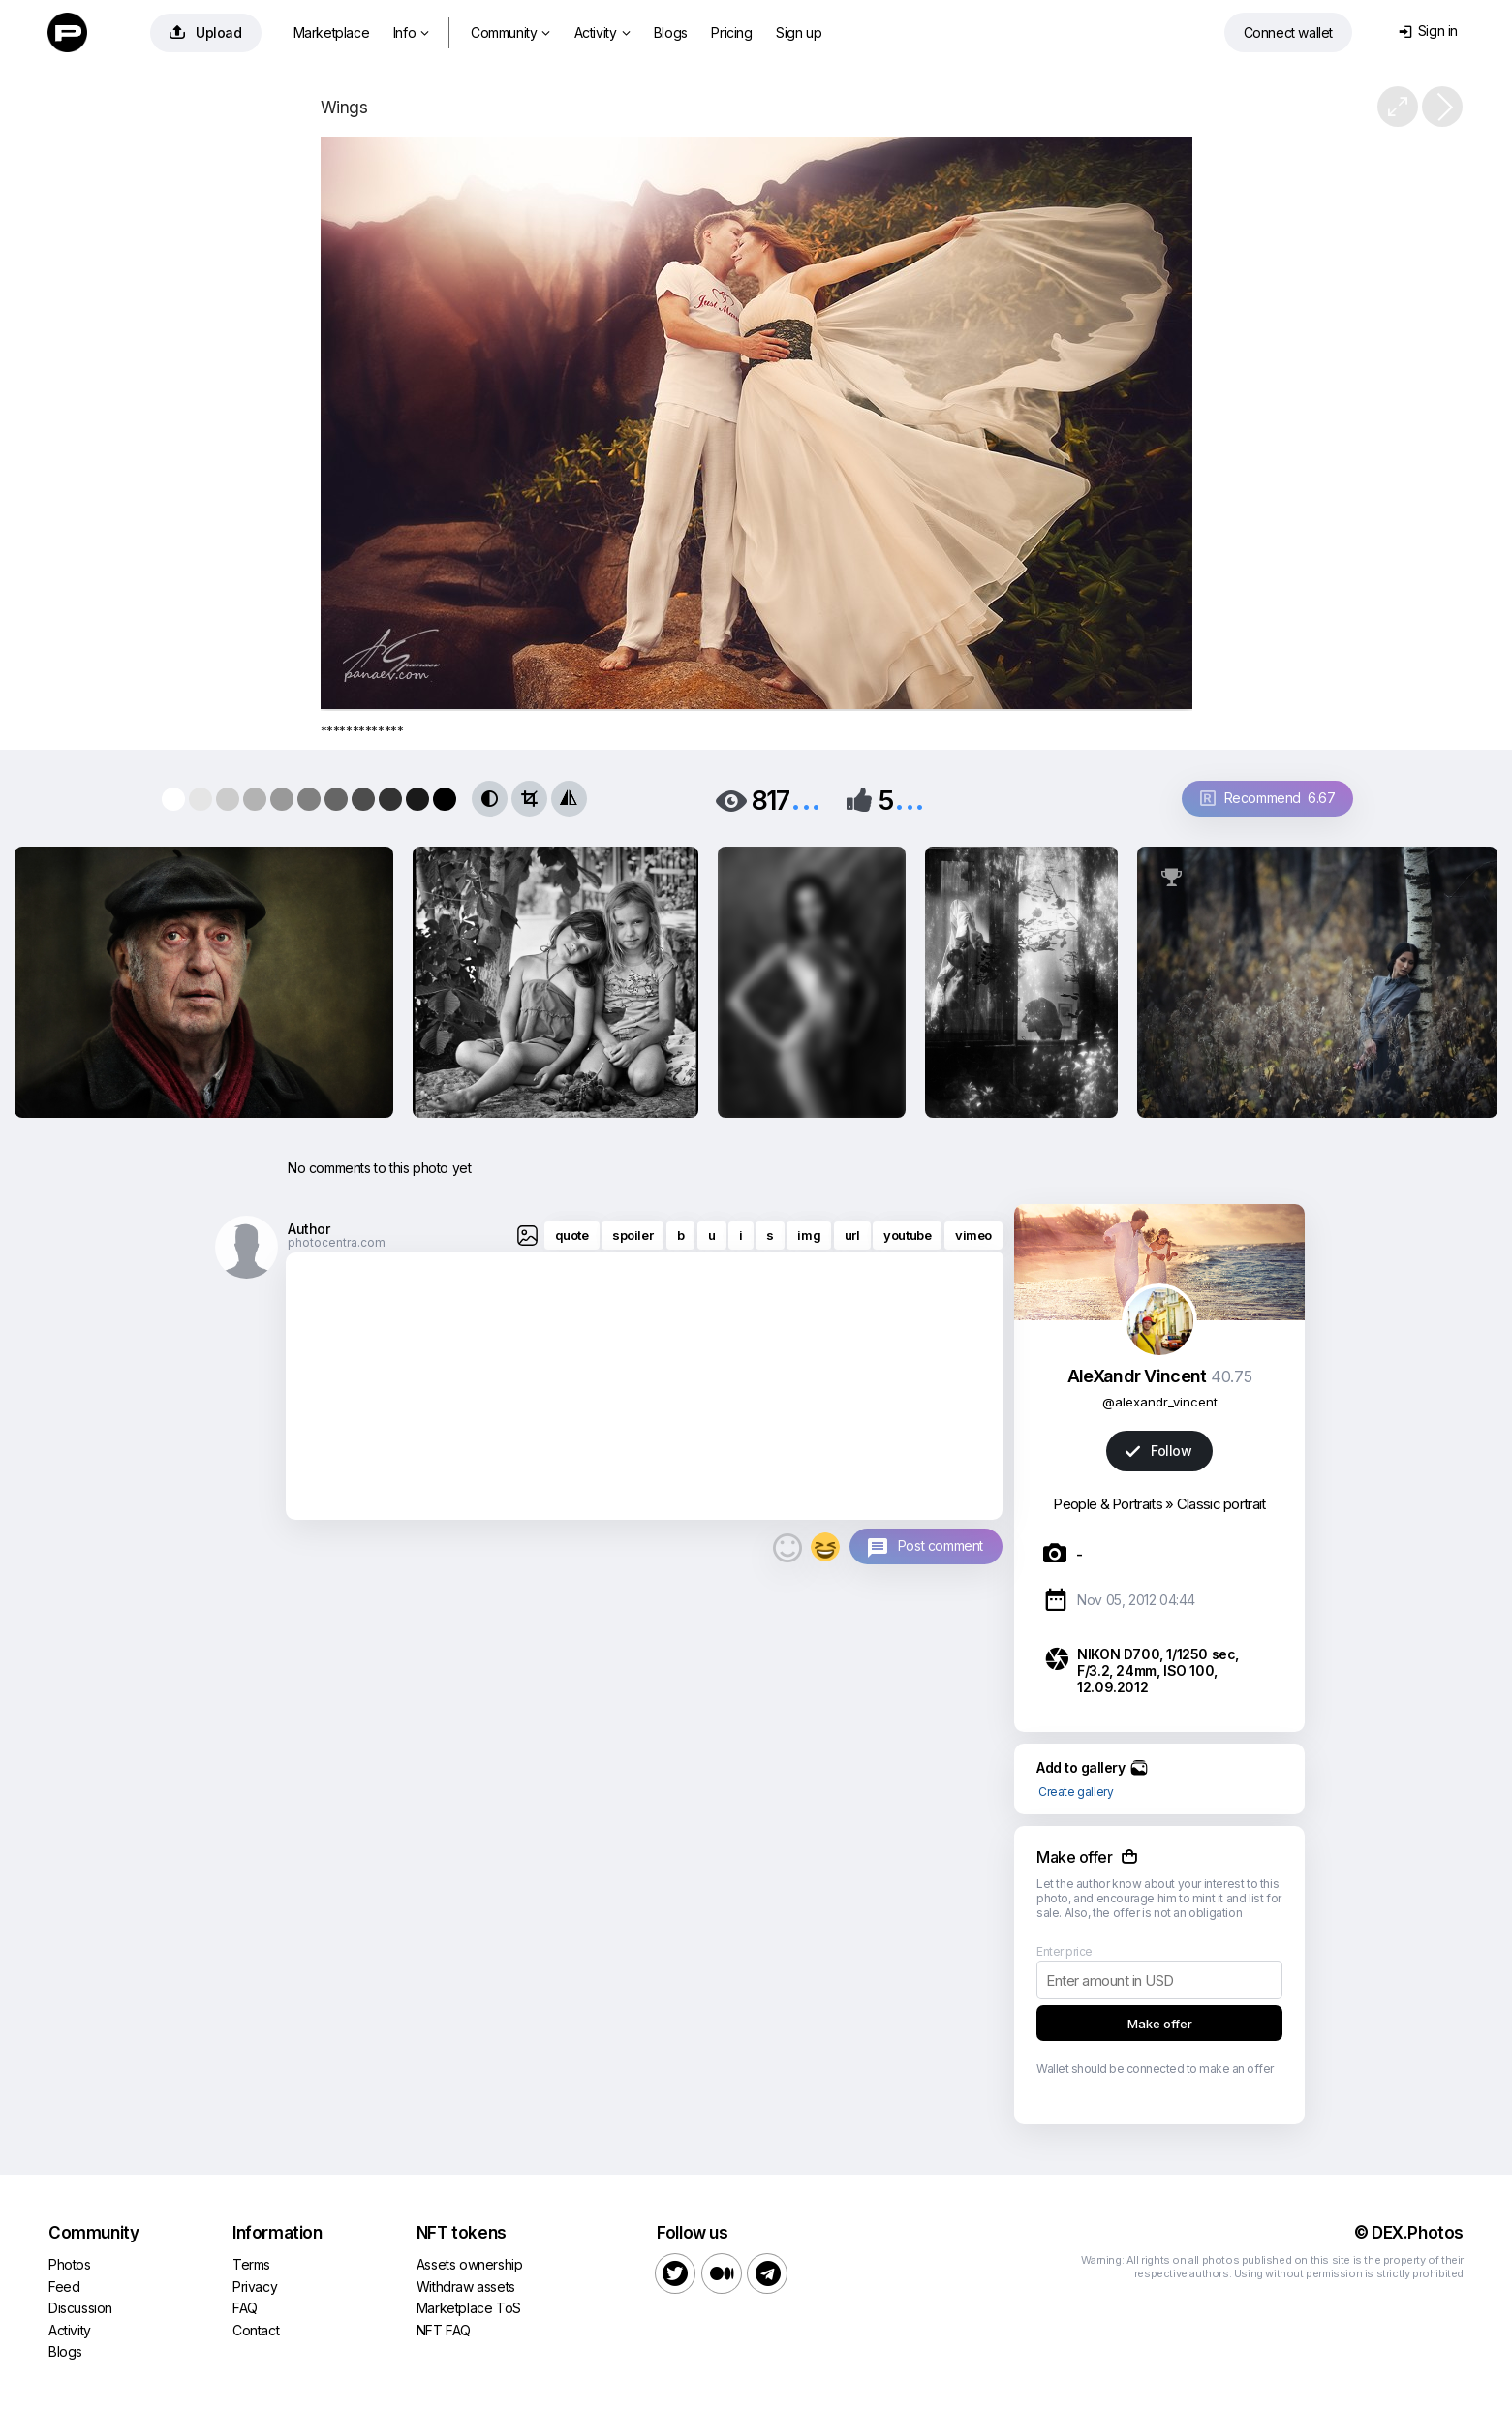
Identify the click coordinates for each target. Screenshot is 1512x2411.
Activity (602, 32)
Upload (206, 32)
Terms (251, 2264)
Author (309, 1229)
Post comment (940, 1545)
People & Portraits (1107, 1504)
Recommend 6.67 (1268, 797)
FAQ (245, 2308)
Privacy (254, 2286)
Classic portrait (1221, 1504)
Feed (63, 2286)
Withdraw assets (466, 2286)
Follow (1158, 1450)
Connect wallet (1288, 32)
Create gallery (1075, 1791)
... (805, 799)
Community (510, 32)
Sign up (798, 32)
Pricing (731, 32)
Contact (255, 2330)
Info (411, 32)
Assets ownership (470, 2264)
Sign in (1428, 30)
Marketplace (331, 32)
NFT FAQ (444, 2330)
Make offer (1159, 2023)
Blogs (671, 32)
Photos (69, 2264)
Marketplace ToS (469, 2308)
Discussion (80, 2308)
